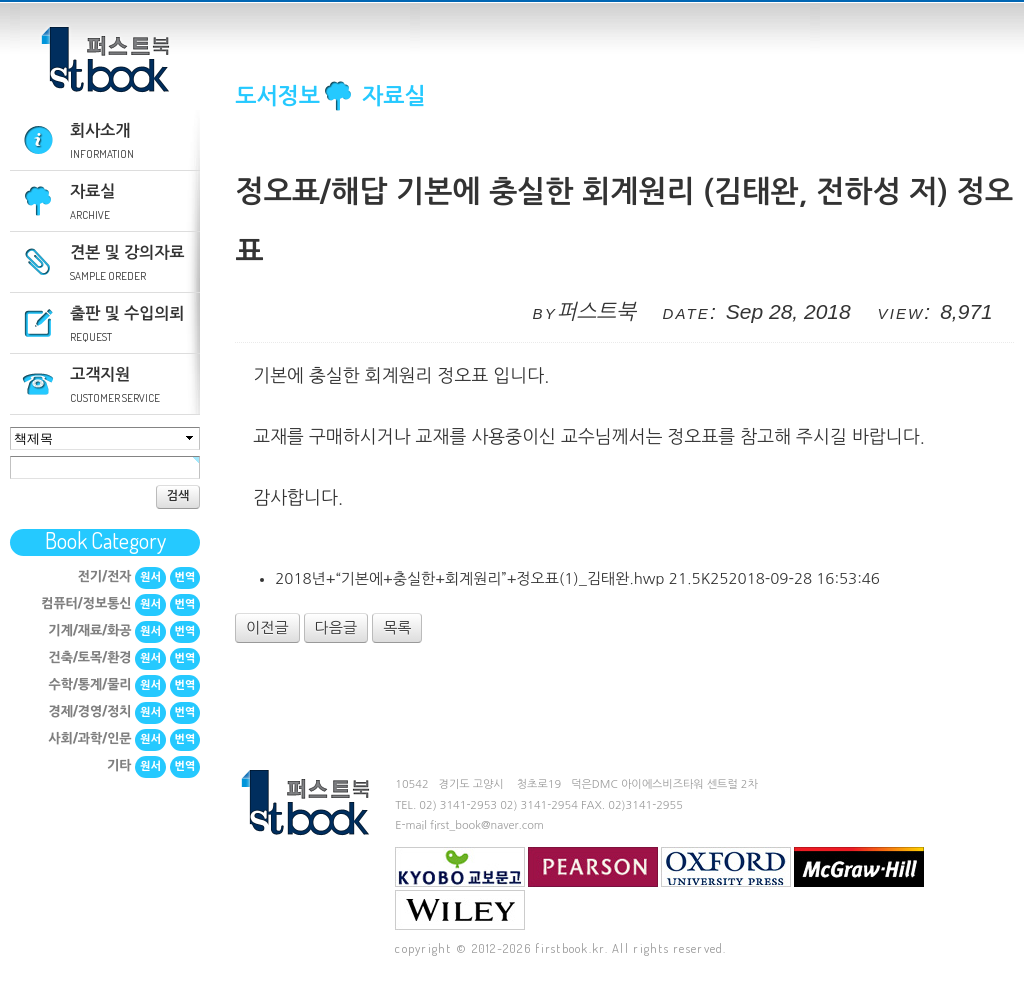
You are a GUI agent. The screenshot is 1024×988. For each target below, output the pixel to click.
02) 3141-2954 (539, 805)
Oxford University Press (726, 867)
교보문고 (460, 867)
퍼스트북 (105, 60)
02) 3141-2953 (458, 805)
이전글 (267, 627)
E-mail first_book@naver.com (469, 825)
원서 (150, 577)
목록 (397, 627)
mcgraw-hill (859, 867)
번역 (185, 577)
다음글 (336, 627)
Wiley (460, 910)
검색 (178, 496)
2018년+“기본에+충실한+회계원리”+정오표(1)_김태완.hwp (577, 578)
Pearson (593, 867)
